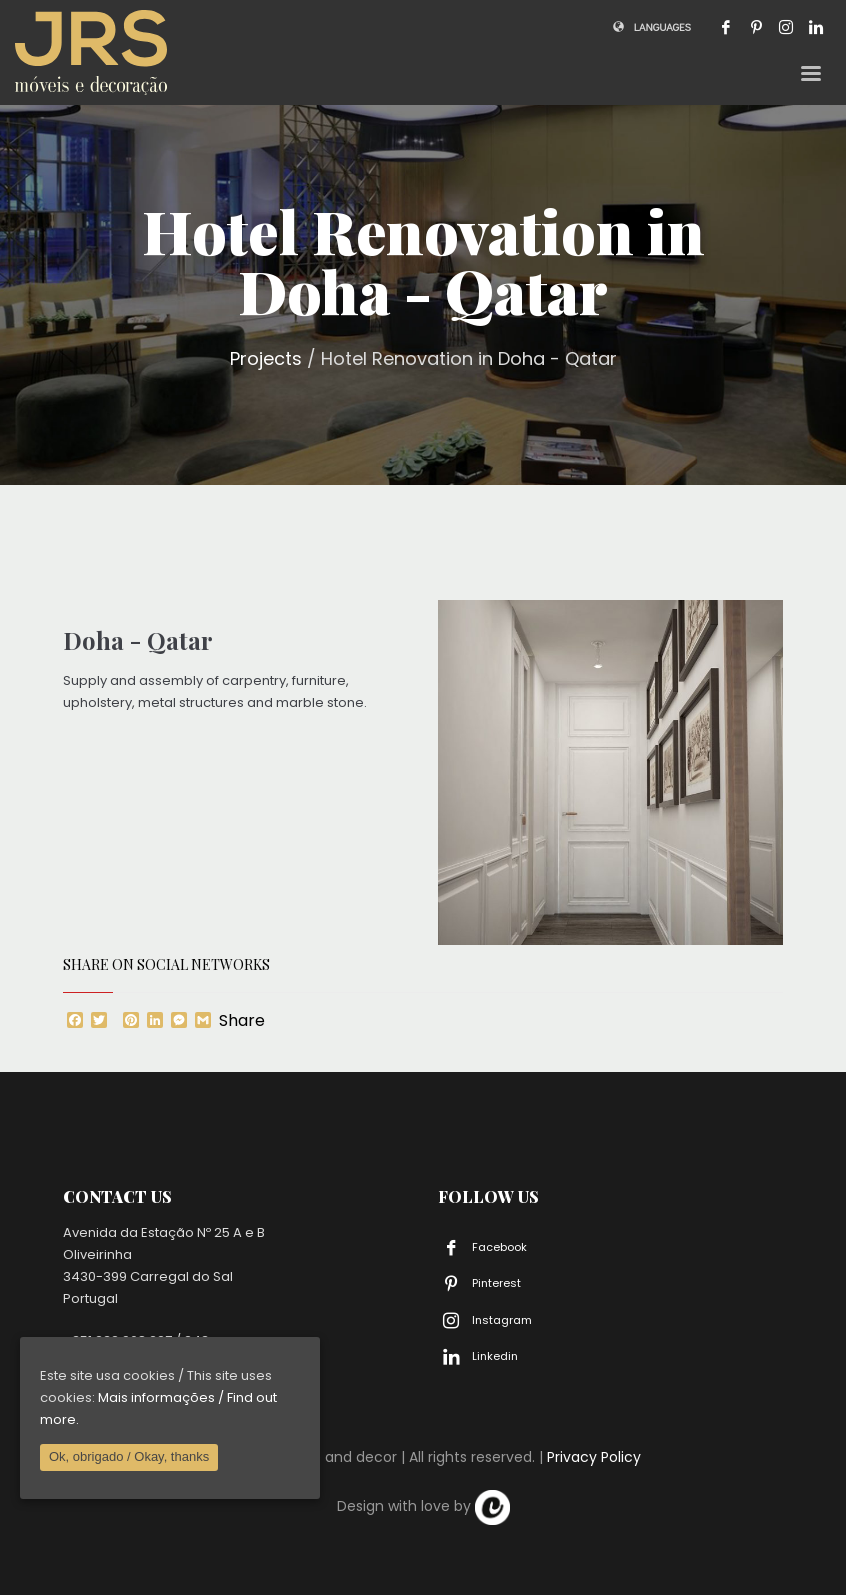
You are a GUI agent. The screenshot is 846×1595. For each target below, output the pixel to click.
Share (242, 1021)
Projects (266, 358)
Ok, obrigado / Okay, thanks (129, 1456)
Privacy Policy (594, 1457)
